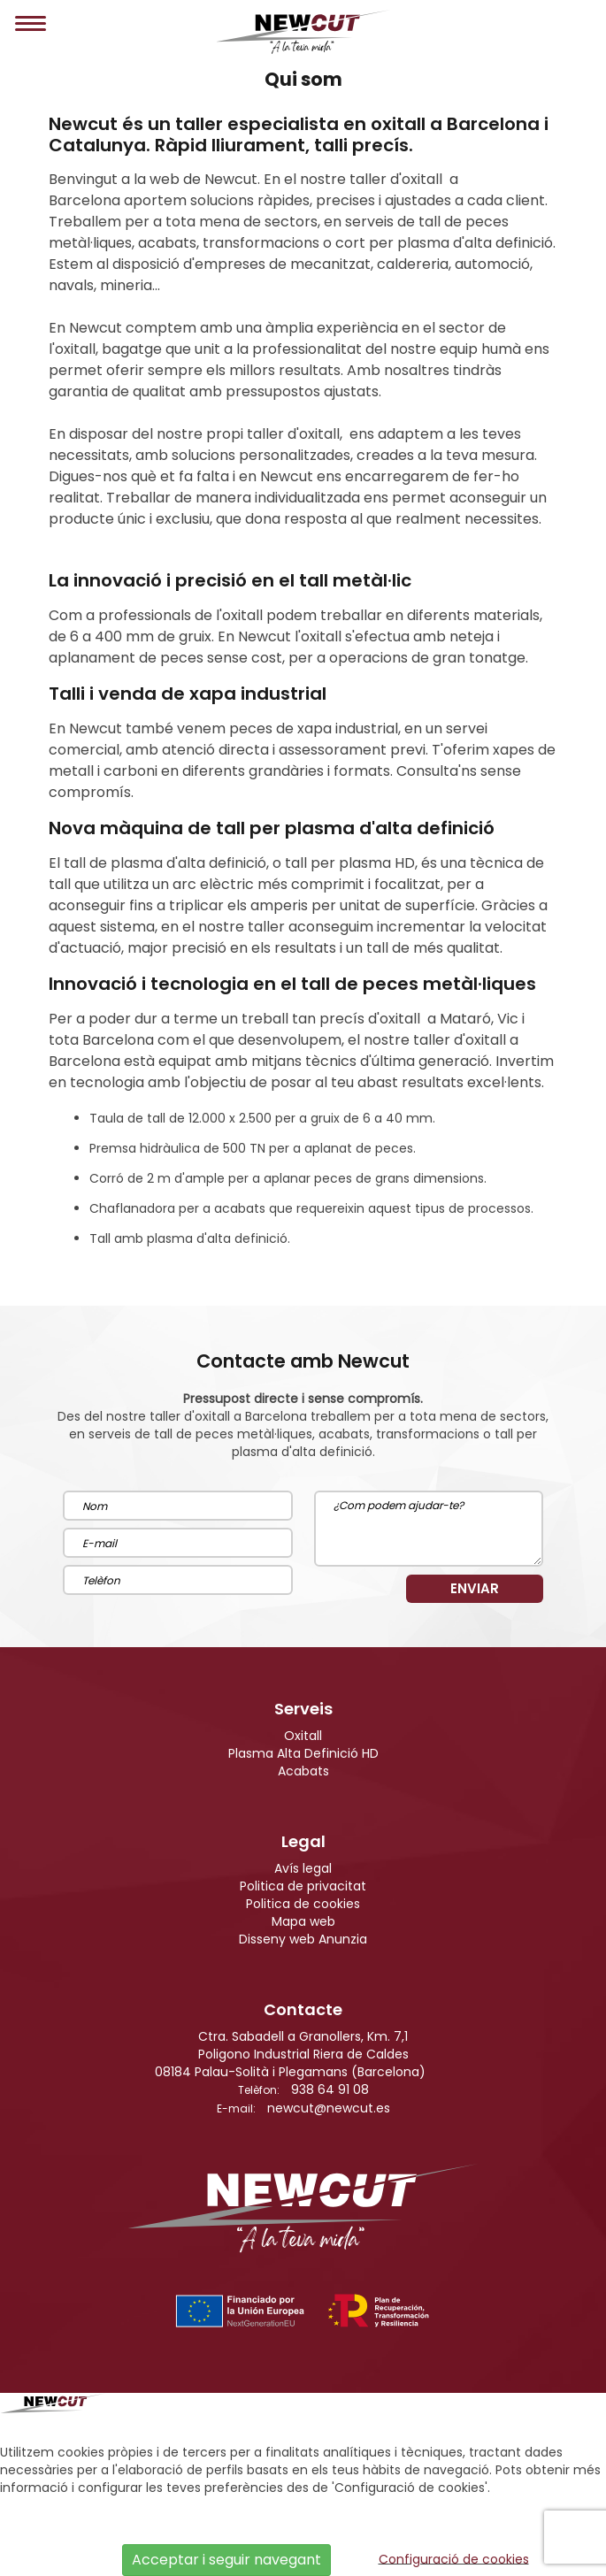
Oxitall (303, 1735)
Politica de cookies (303, 1904)
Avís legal (303, 1868)
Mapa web (303, 1921)
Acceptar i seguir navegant (226, 2559)
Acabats (303, 1771)
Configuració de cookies (454, 2558)
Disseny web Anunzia (303, 1939)
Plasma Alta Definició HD (303, 1753)
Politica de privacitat (303, 1886)
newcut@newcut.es (328, 2108)
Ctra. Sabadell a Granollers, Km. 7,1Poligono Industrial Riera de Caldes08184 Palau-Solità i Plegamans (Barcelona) (290, 2054)
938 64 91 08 (330, 2089)
